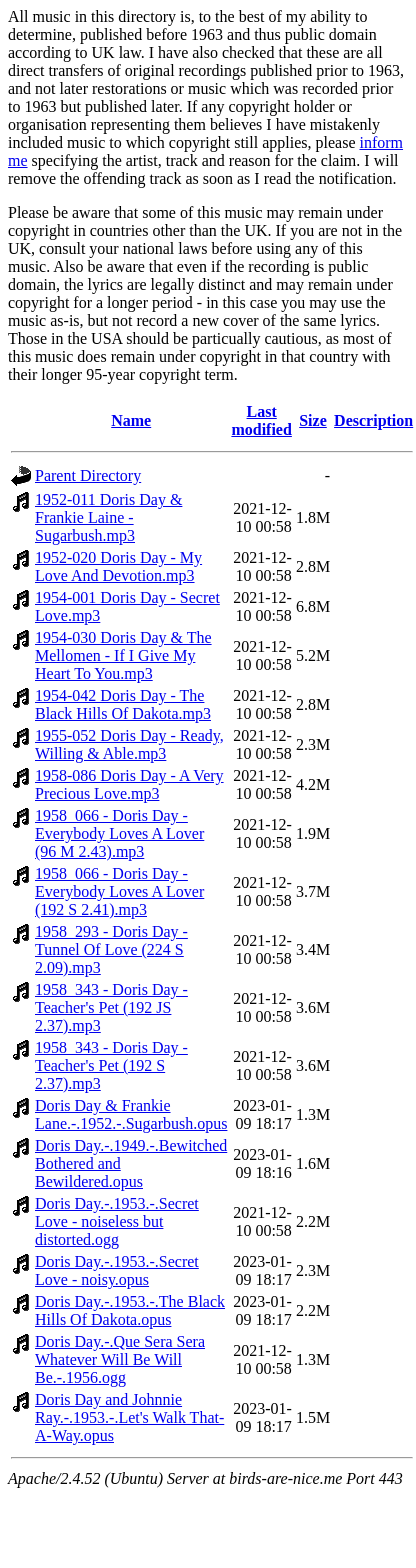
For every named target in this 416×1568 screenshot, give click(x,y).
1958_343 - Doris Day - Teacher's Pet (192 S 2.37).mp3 (111, 1065)
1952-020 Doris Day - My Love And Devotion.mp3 (118, 566)
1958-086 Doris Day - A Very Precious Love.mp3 (129, 784)
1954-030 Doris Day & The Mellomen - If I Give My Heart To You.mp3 (123, 655)
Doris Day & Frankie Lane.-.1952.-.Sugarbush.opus (131, 1114)
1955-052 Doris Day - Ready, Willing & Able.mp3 (129, 744)
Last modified (261, 420)
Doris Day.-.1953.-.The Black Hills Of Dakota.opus (130, 1310)
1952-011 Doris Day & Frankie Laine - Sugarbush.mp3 (108, 517)
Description (373, 420)
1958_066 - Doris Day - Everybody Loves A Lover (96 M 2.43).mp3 (119, 833)
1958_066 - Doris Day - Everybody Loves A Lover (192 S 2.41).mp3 (119, 891)
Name (131, 420)
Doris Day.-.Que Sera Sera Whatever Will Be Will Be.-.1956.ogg (120, 1359)
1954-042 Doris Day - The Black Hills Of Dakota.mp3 (123, 704)
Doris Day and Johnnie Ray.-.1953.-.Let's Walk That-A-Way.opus (129, 1417)
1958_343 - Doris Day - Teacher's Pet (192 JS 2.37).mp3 (111, 1007)
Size (313, 420)
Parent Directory (88, 475)
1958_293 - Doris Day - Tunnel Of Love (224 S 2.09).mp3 (111, 949)
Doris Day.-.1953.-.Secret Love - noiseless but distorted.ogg (117, 1221)
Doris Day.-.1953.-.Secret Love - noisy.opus (117, 1270)
